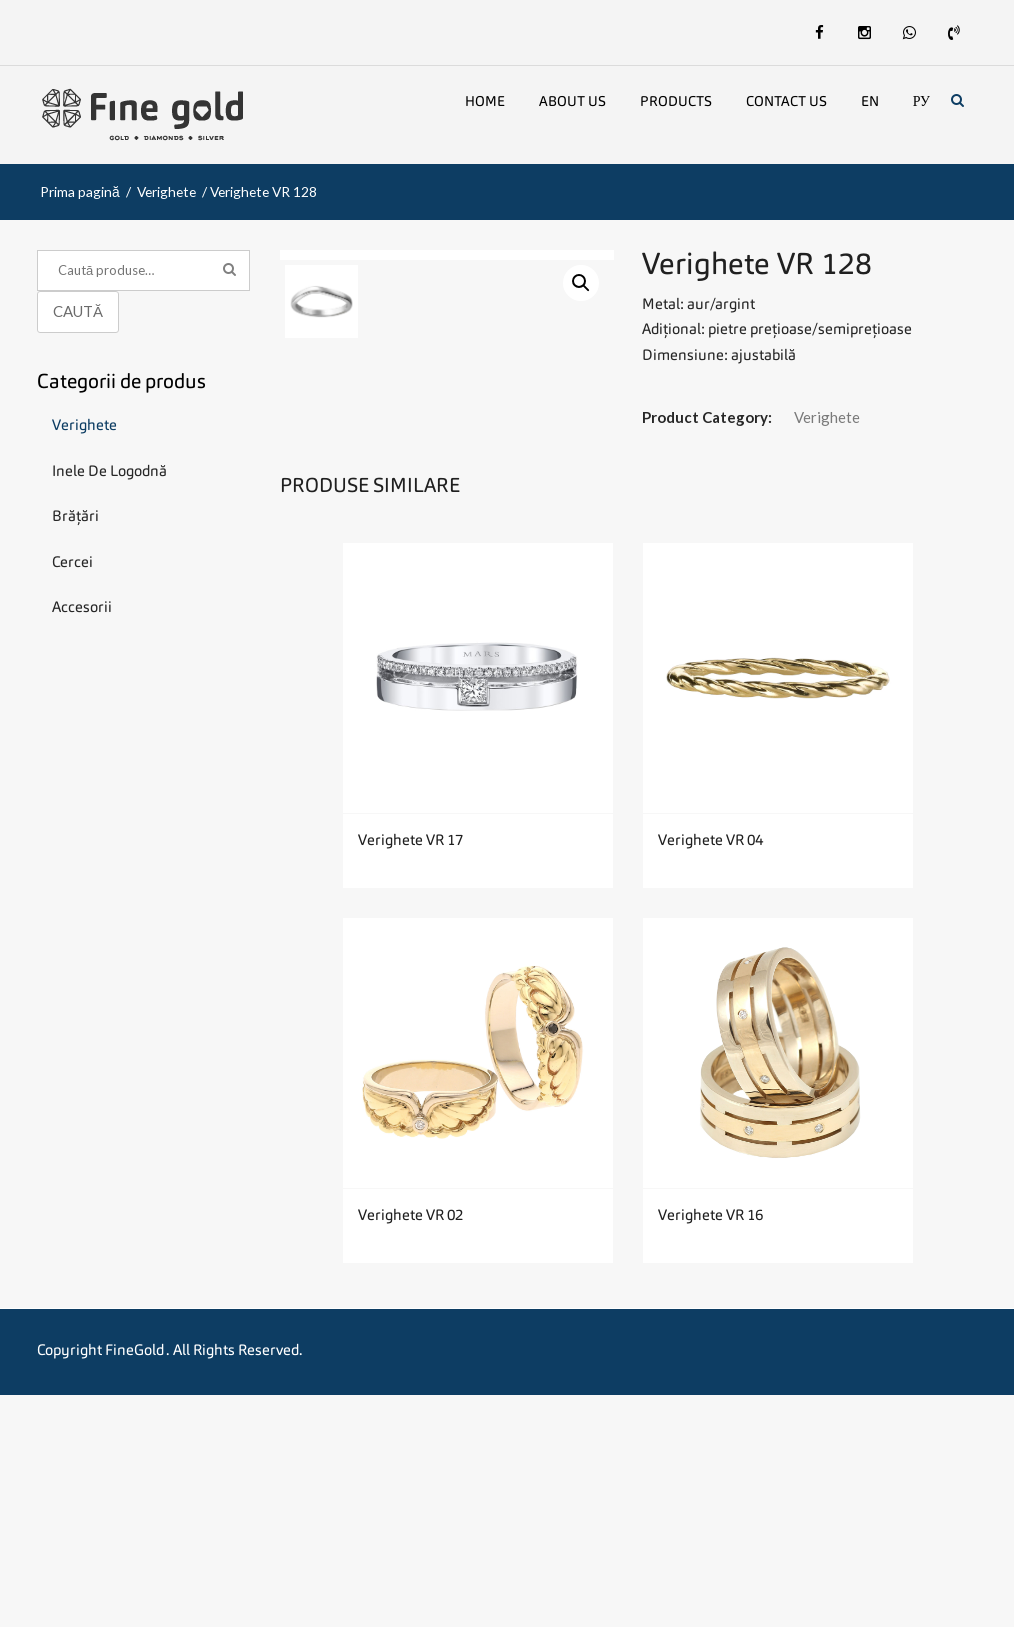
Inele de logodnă (109, 472)
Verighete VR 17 (410, 1073)
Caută (78, 311)
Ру (921, 102)
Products (676, 102)
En (870, 102)
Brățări (75, 517)
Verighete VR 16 (710, 1448)
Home (485, 102)
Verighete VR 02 (410, 1448)
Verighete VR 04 (710, 1073)
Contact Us (786, 102)
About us (572, 102)
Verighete (166, 191)
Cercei (72, 563)
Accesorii (82, 608)
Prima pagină (80, 191)
